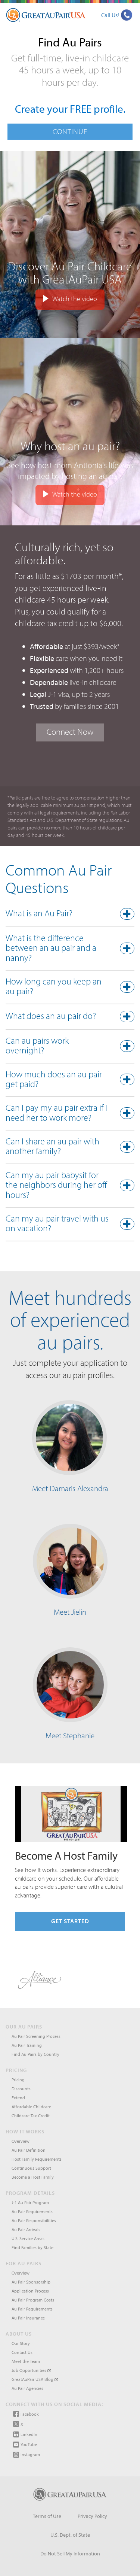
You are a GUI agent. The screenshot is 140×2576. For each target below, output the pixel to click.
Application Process (30, 2291)
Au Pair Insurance (28, 2318)
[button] (70, 915)
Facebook (26, 2414)
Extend (18, 2097)
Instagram (26, 2455)
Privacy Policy (92, 2516)
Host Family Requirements (37, 2159)
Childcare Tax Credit (31, 2115)
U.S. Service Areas (28, 2238)
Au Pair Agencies (27, 2388)
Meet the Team (26, 2361)
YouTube (25, 2445)
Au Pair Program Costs (33, 2300)
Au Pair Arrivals (26, 2229)
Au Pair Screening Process (36, 2036)
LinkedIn (25, 2434)
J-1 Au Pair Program (30, 2202)
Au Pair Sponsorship (31, 2282)
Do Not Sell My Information (70, 2553)
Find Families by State (32, 2247)
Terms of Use (47, 2516)
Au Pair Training (27, 2045)
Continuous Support (31, 2168)
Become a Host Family (33, 2177)
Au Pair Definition (29, 2150)
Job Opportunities (31, 2370)
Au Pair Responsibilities (34, 2220)
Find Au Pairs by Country (35, 2054)
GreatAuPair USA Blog (35, 2379)
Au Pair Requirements (32, 2211)
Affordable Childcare (31, 2106)
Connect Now (70, 731)
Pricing (18, 2079)
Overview (20, 2141)
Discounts (21, 2088)
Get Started (70, 1921)
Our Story (21, 2343)
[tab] (70, 915)
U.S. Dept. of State (70, 2534)
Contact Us (22, 2352)
